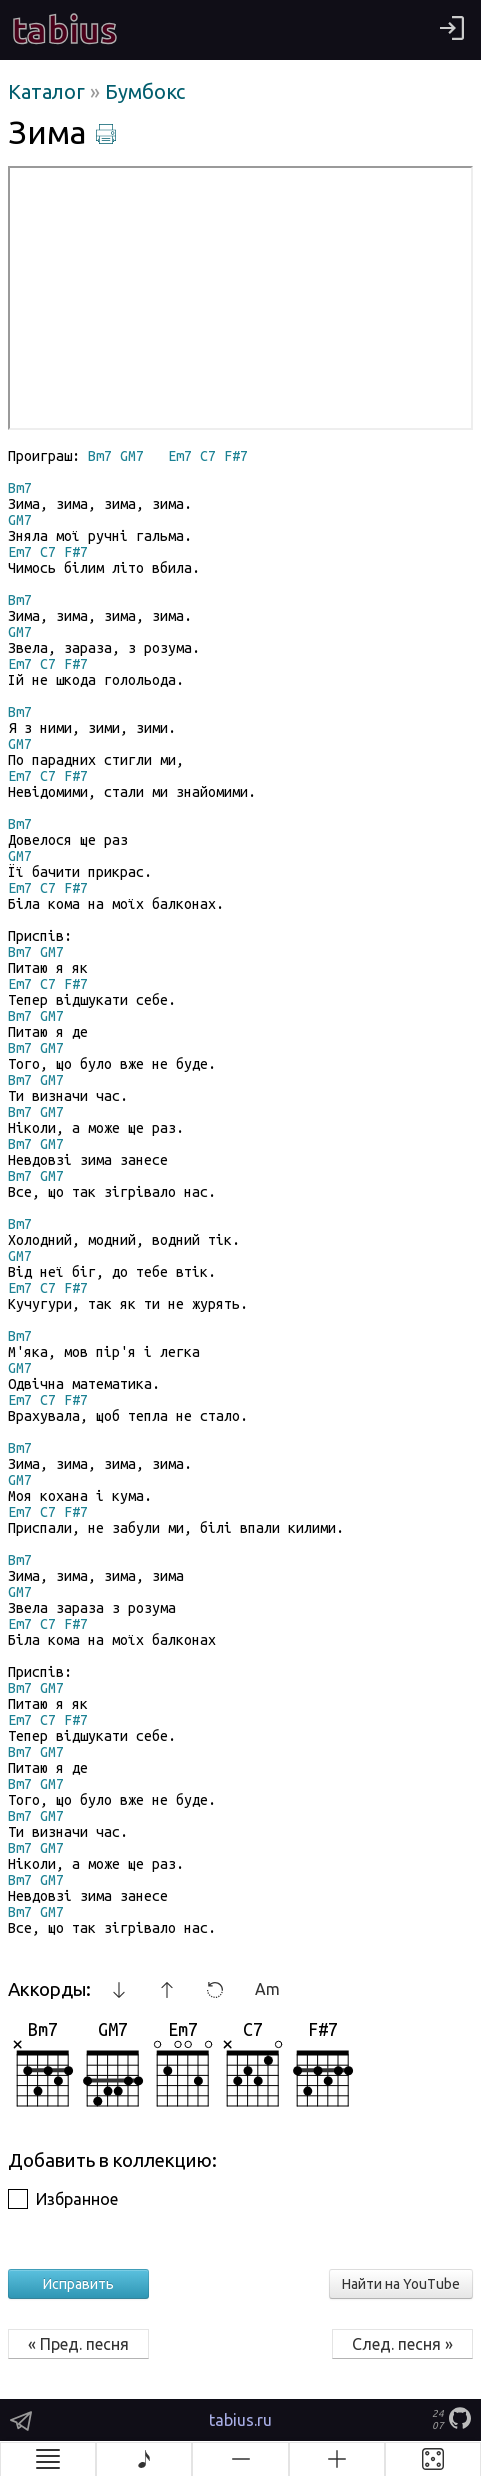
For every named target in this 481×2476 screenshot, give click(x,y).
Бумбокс (145, 91)
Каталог (49, 91)
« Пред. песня (78, 2344)
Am (267, 1989)
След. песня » (402, 2344)
